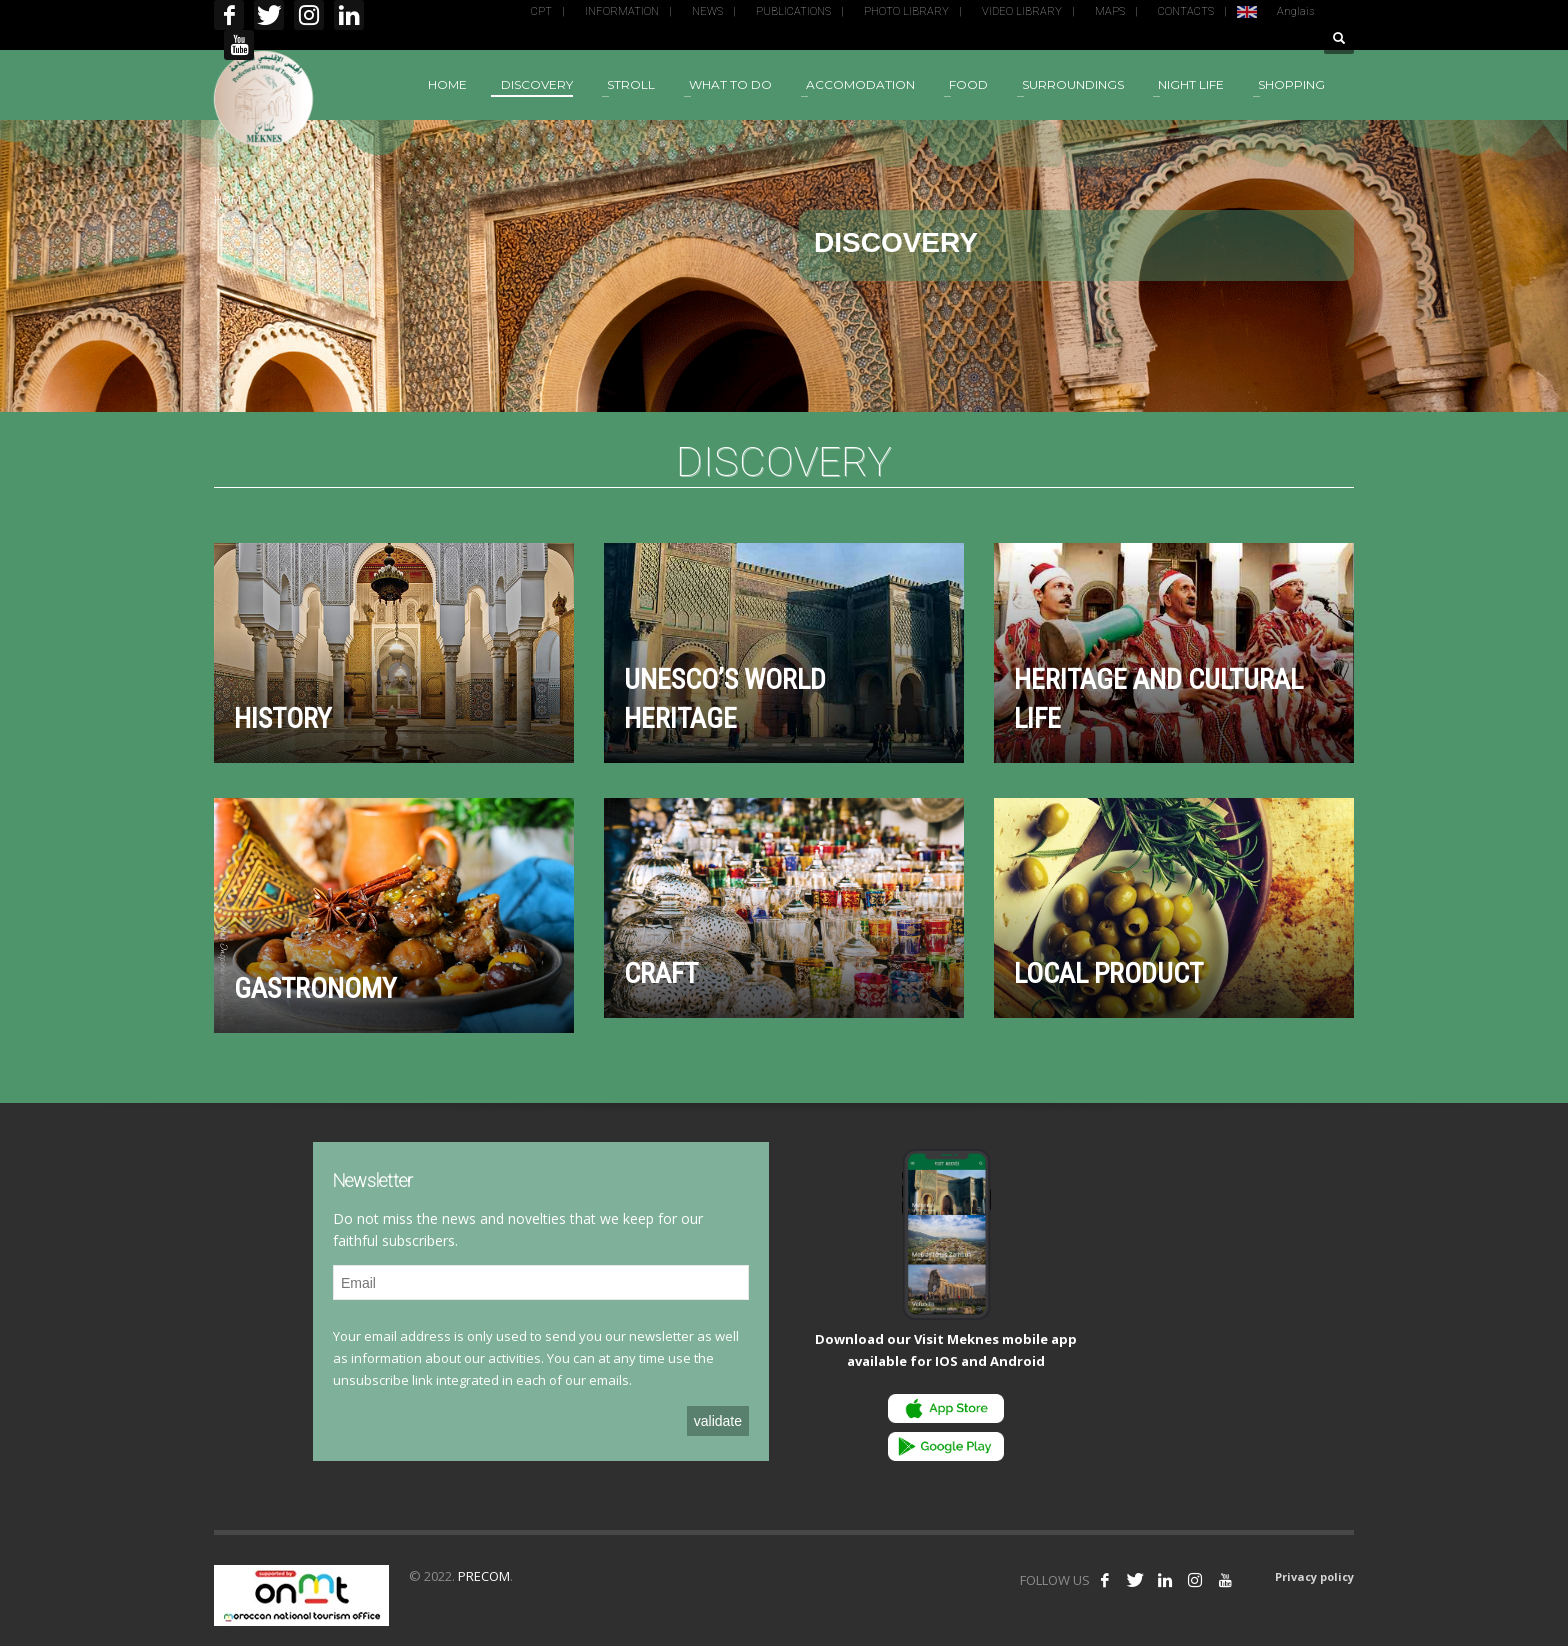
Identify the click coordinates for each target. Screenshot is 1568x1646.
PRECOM (484, 1576)
